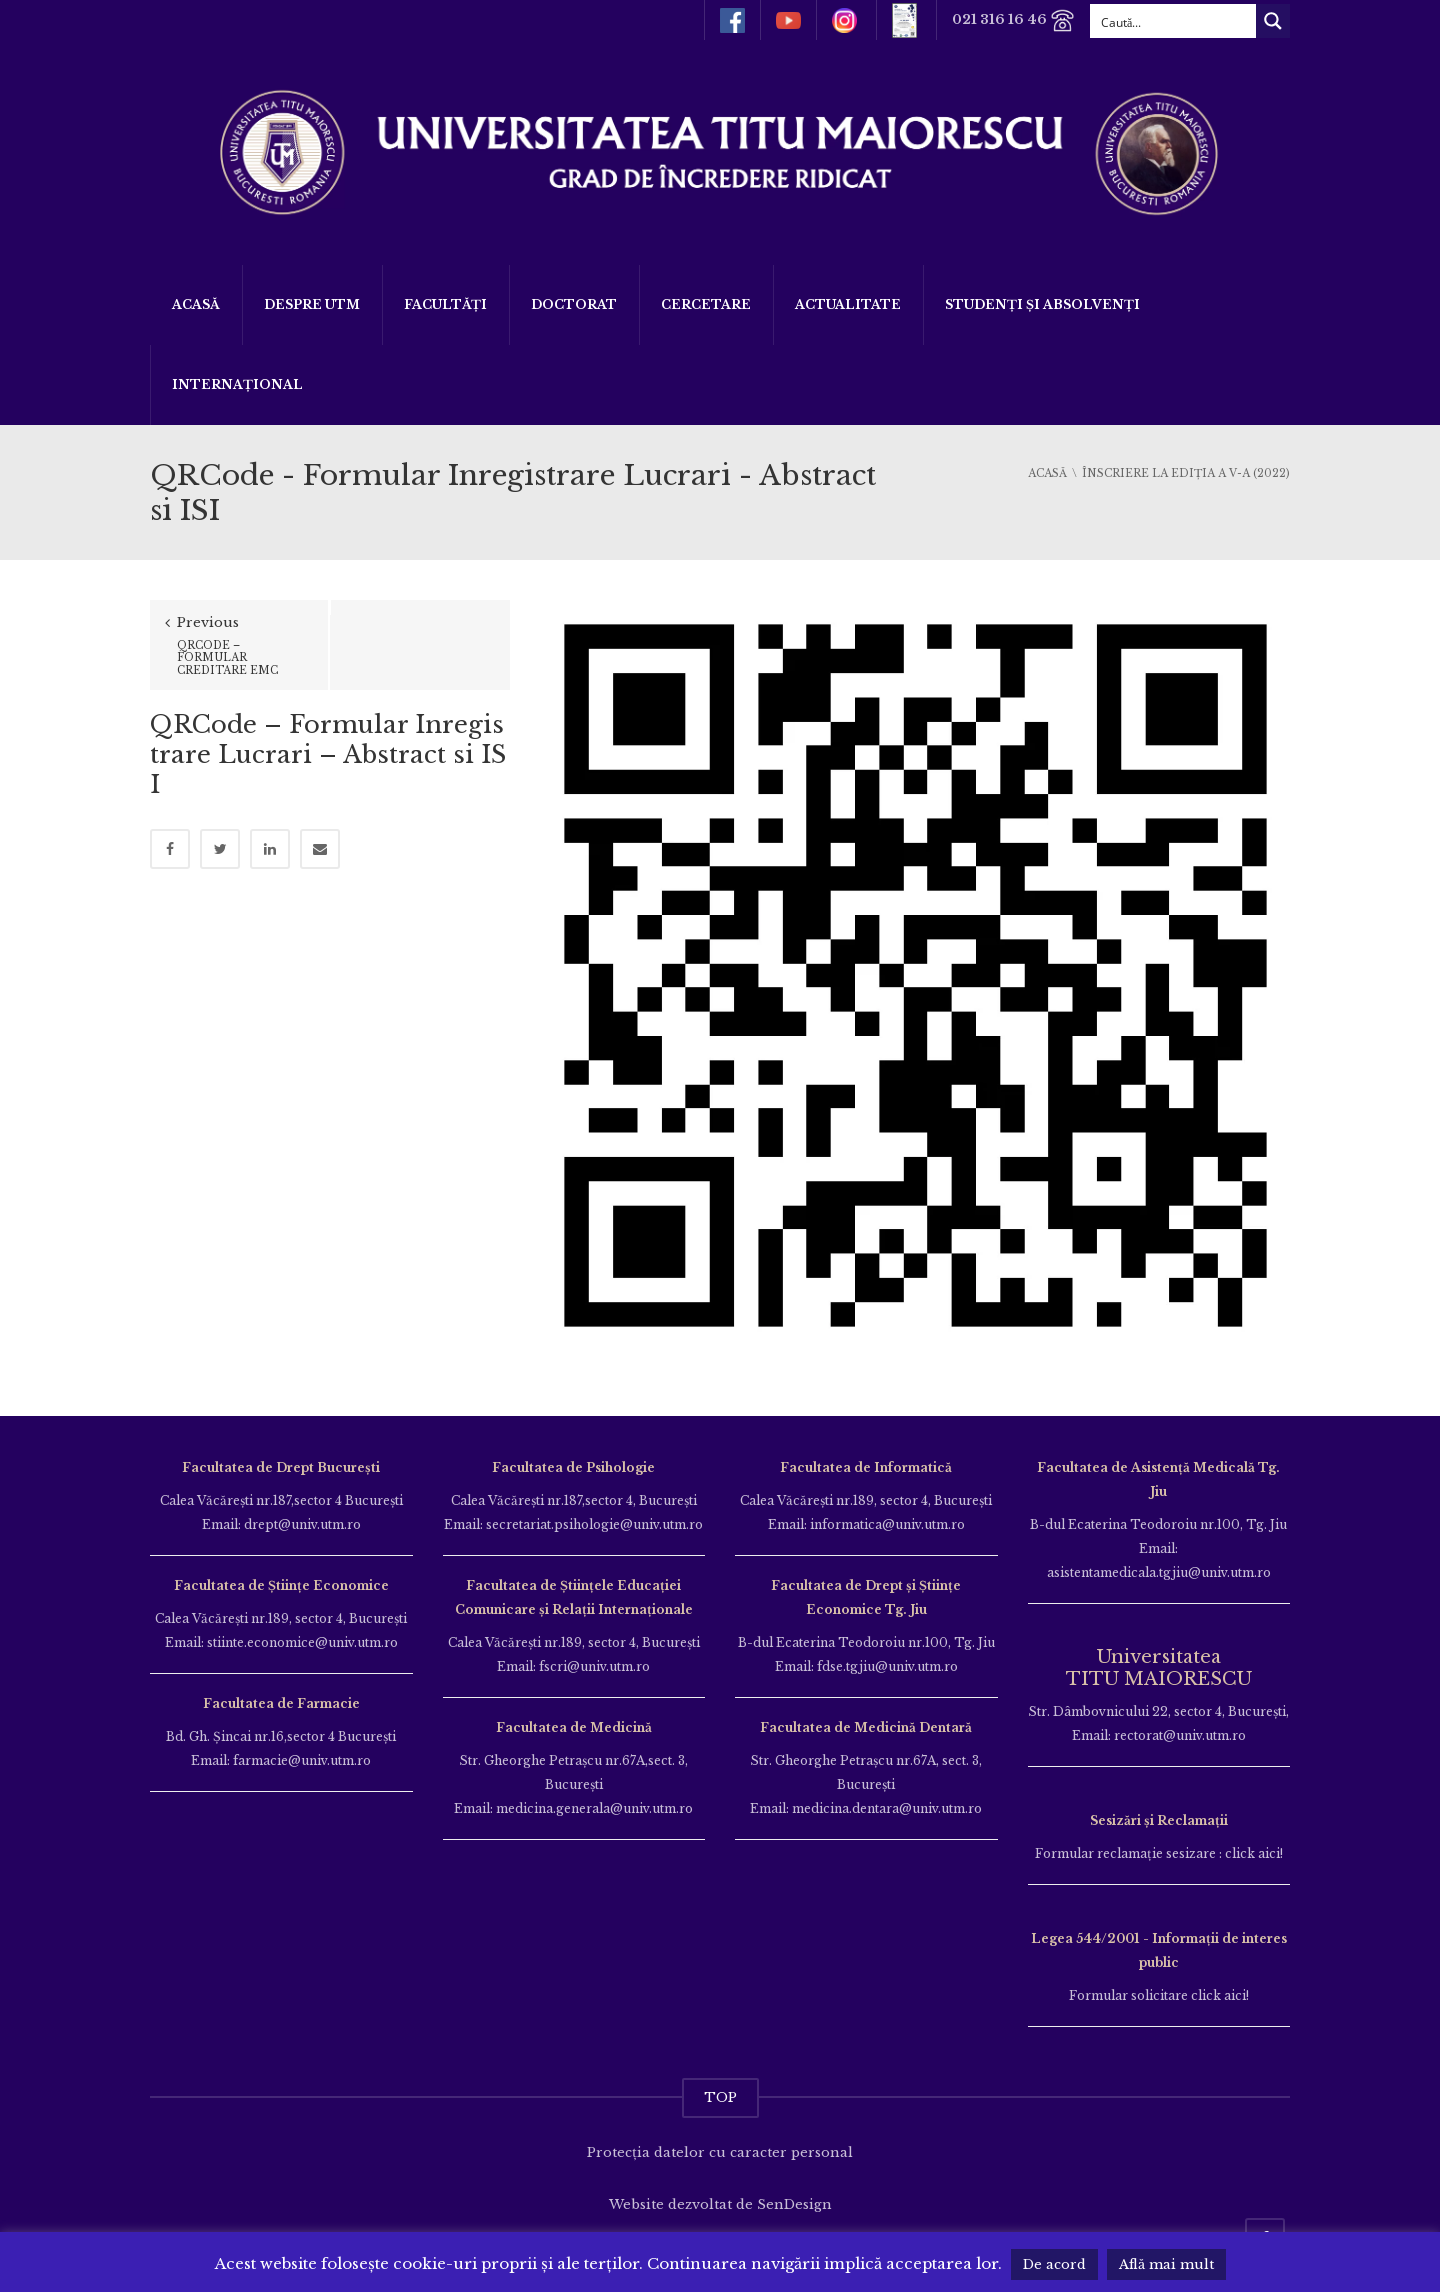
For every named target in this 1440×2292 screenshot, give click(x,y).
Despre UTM (312, 304)
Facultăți (445, 304)
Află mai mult (1166, 2264)
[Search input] (1174, 21)
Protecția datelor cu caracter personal (720, 2152)
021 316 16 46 (1013, 20)
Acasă (196, 304)
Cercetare (706, 304)
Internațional (237, 384)
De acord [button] (1054, 2264)
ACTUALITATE (848, 304)
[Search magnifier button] (1273, 21)
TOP (720, 2097)
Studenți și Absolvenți (1042, 304)
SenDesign (794, 2204)
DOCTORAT (574, 304)
